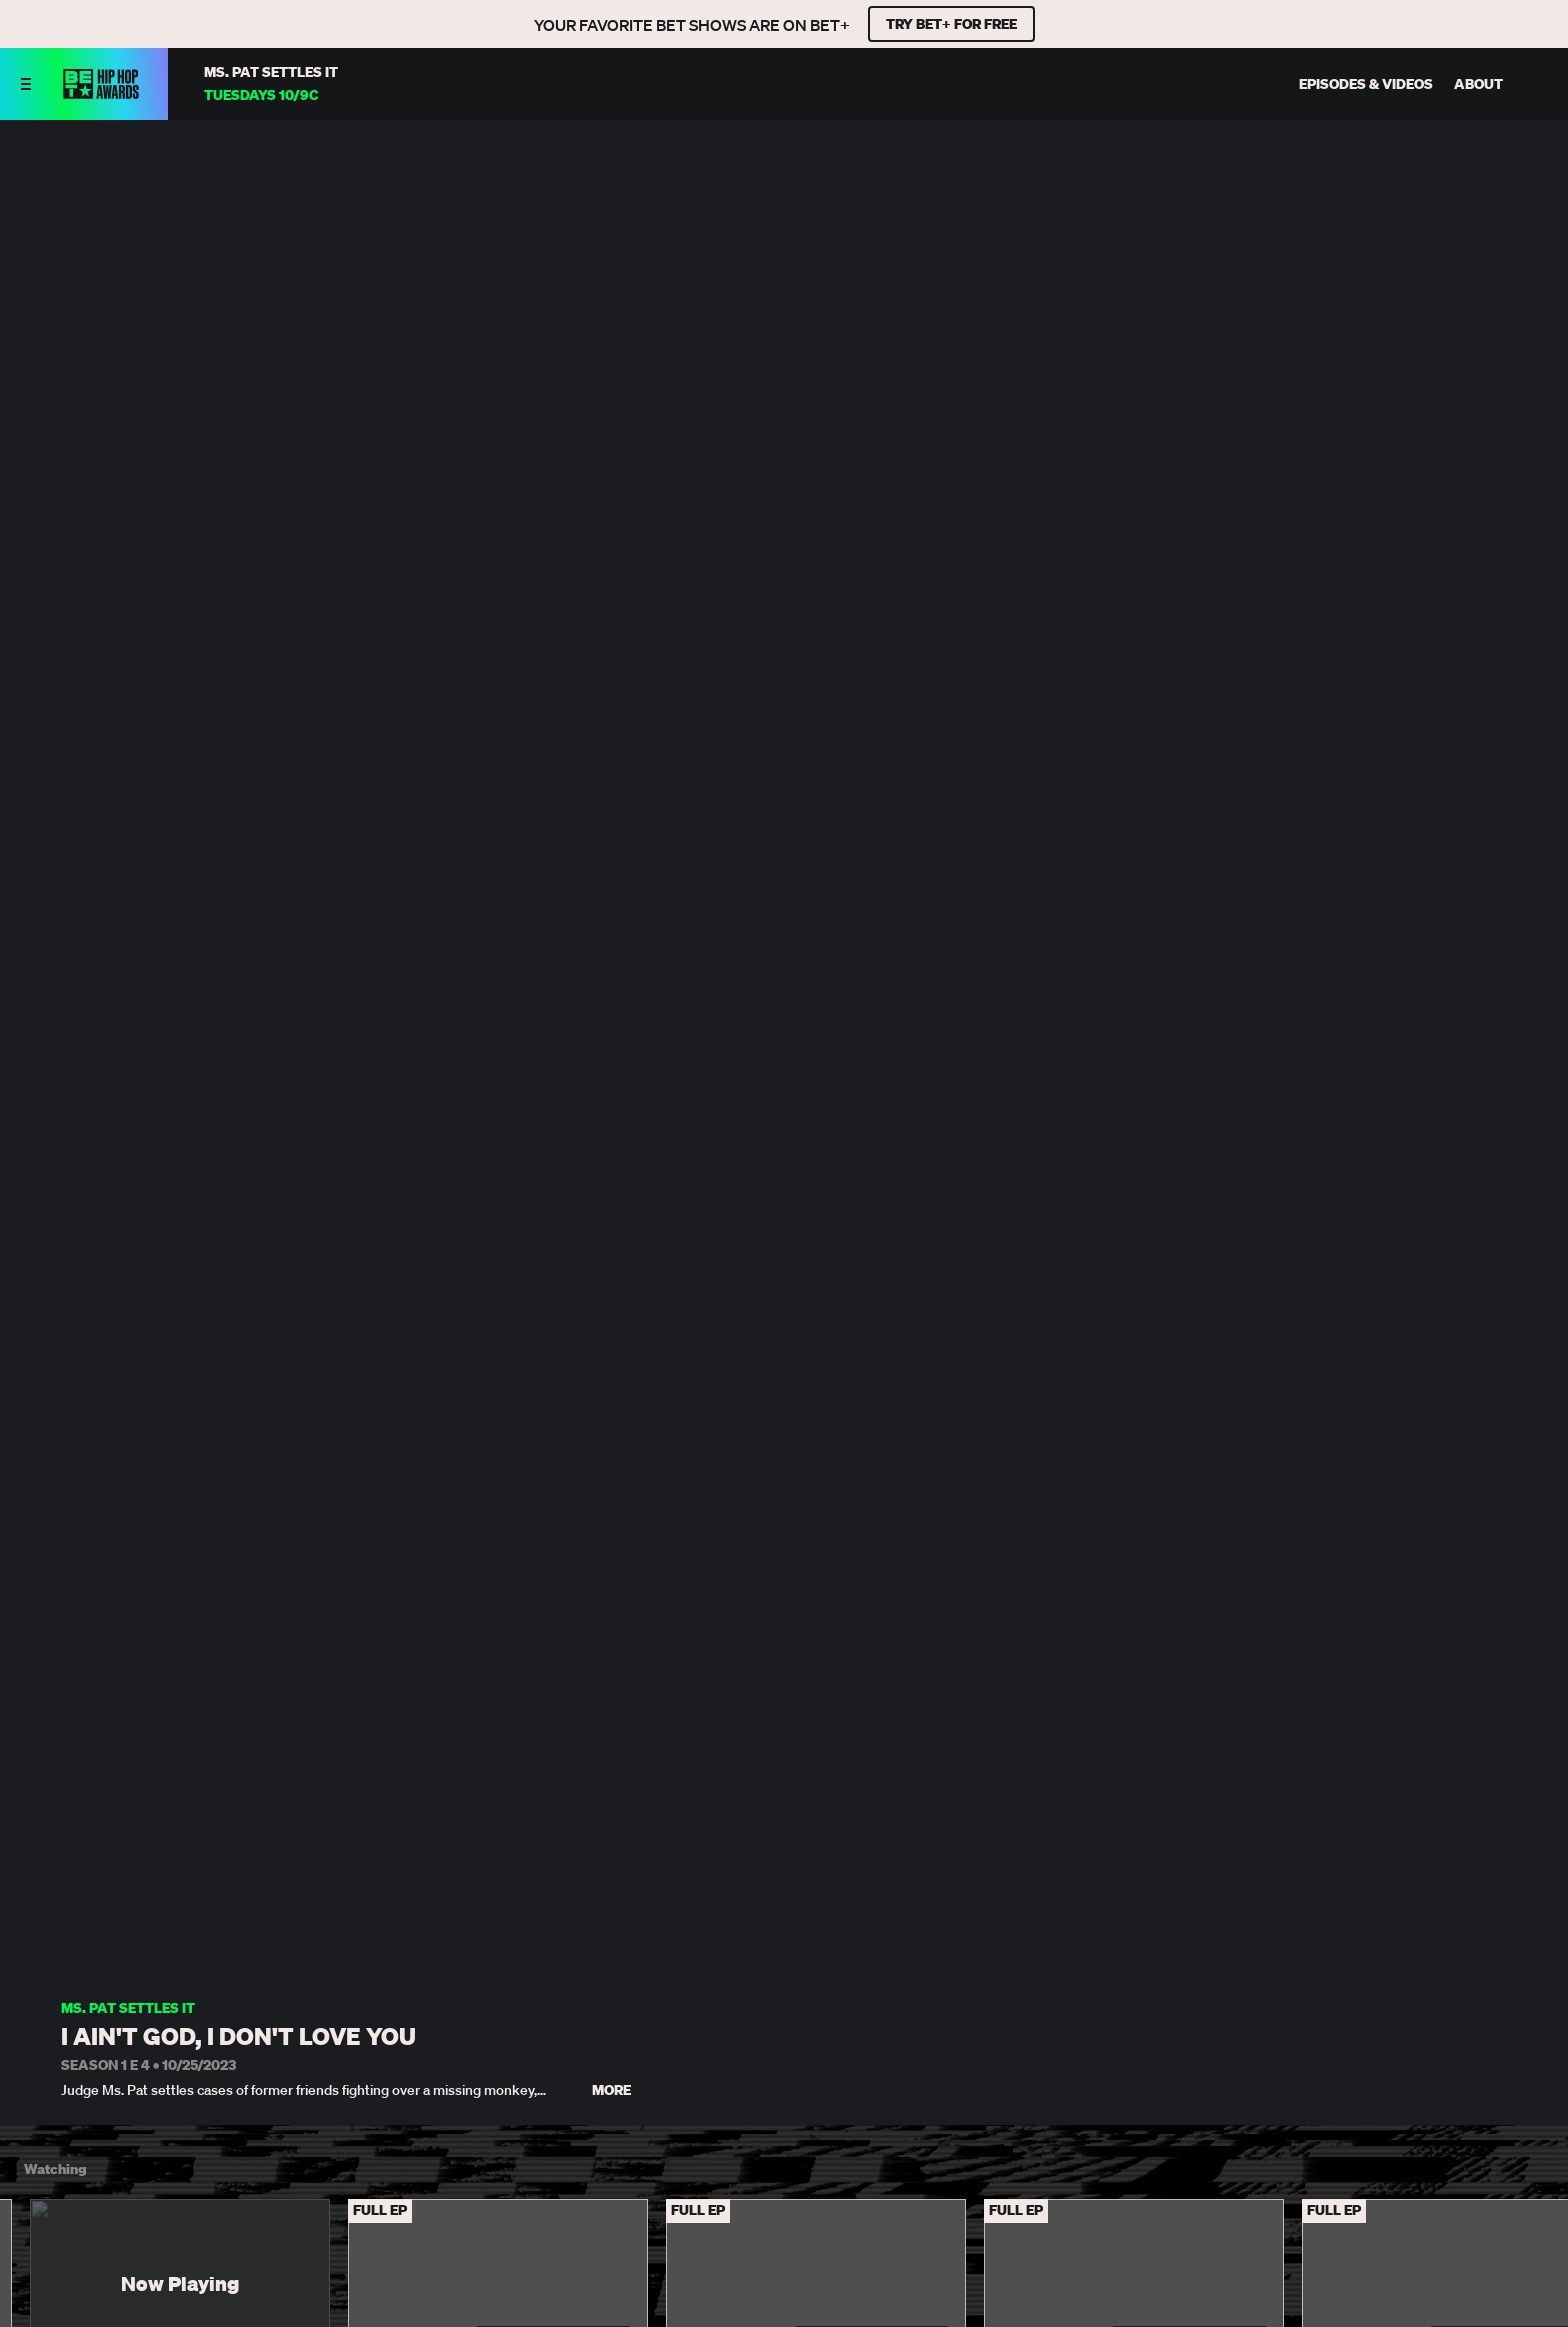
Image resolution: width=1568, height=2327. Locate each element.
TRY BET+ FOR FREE (951, 24)
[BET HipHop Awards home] (101, 93)
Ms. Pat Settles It (128, 2008)
